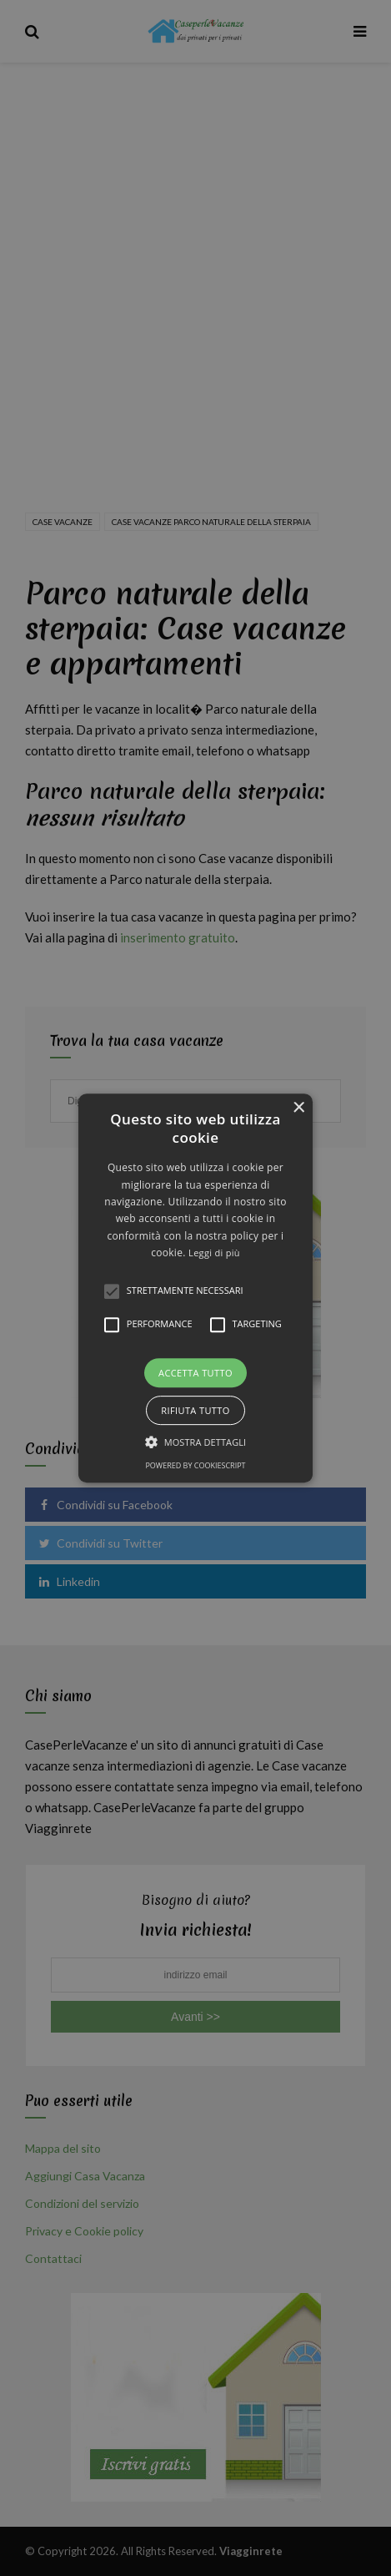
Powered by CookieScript (195, 1465)
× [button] (298, 1108)
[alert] (195, 1288)
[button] (195, 1288)
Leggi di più (214, 1252)
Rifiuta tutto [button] (195, 1410)
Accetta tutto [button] (195, 1372)
